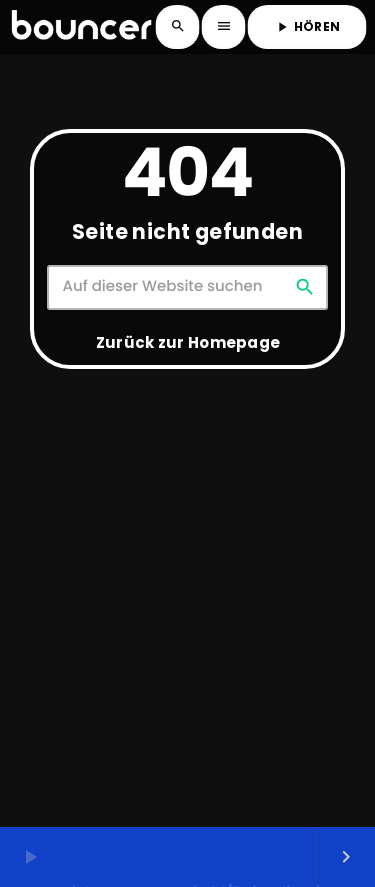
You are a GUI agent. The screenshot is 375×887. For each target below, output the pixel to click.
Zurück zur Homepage (188, 342)
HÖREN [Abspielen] (307, 26)
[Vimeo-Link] (81, 27)
